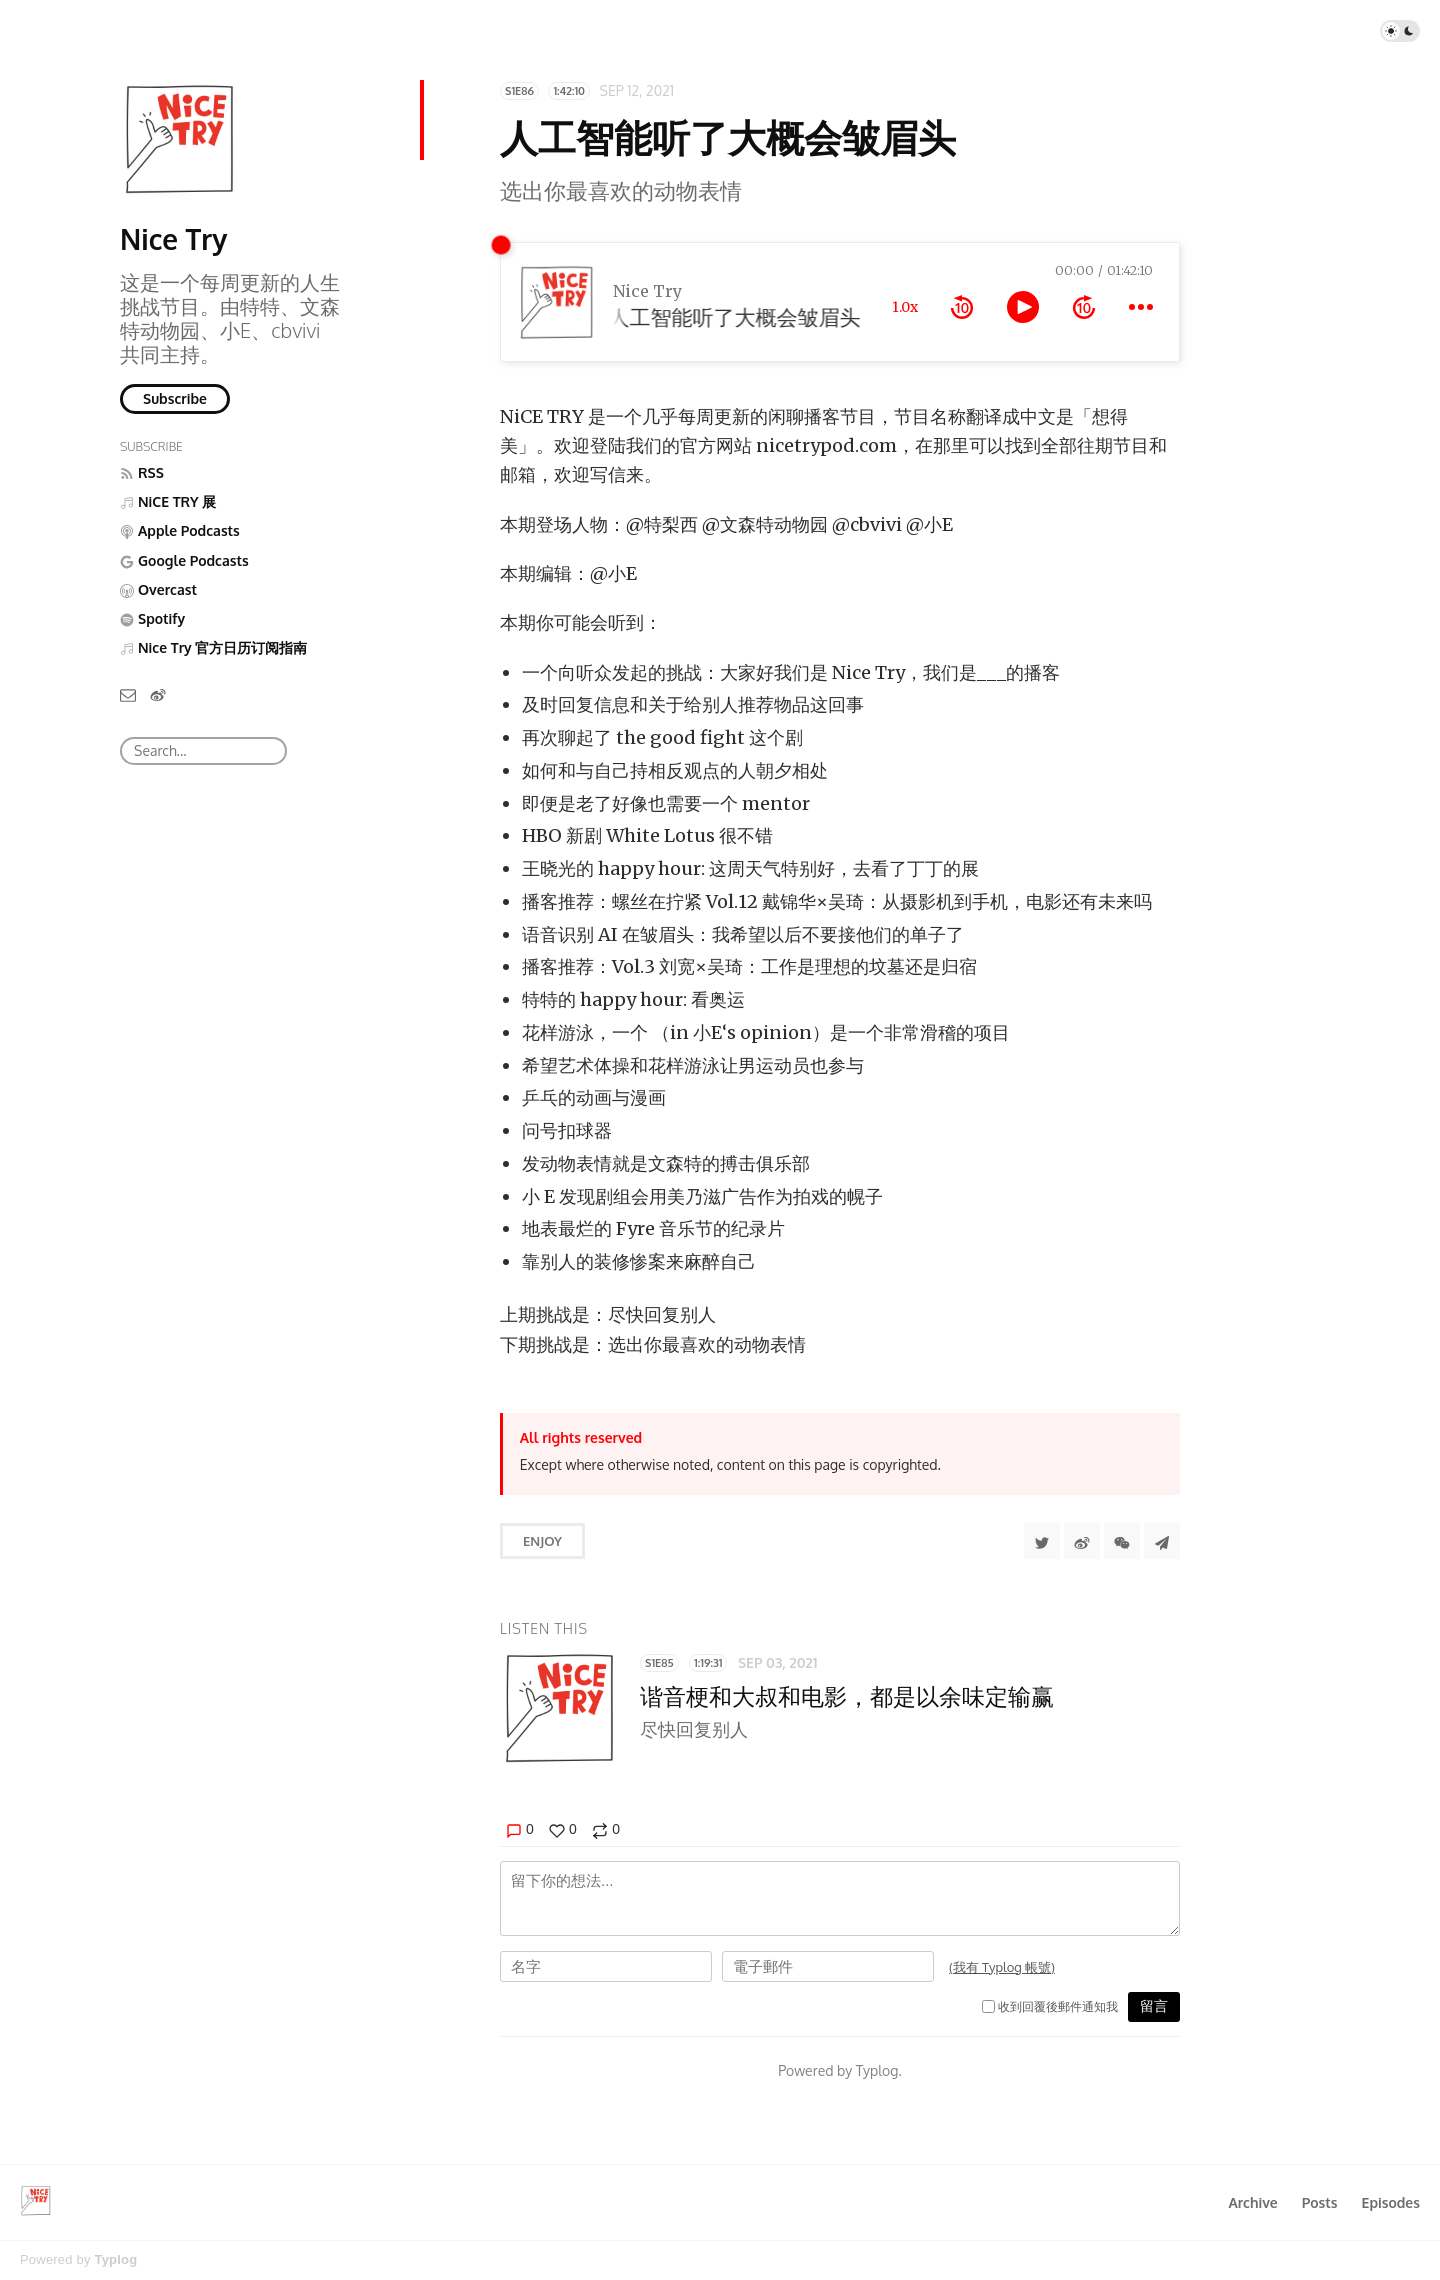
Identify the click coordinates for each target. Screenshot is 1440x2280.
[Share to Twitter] (1042, 1541)
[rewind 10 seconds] (962, 307)
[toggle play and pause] (1023, 307)
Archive (1252, 2202)
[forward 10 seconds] (1084, 307)
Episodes (1391, 2202)
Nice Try (173, 239)
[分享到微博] (1082, 1541)
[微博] (158, 694)
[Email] (128, 694)
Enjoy (542, 1541)
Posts (1320, 2202)
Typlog (115, 2259)
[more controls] (1141, 307)
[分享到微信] (1122, 1541)
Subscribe (175, 398)
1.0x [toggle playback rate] (905, 307)
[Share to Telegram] (1162, 1541)
